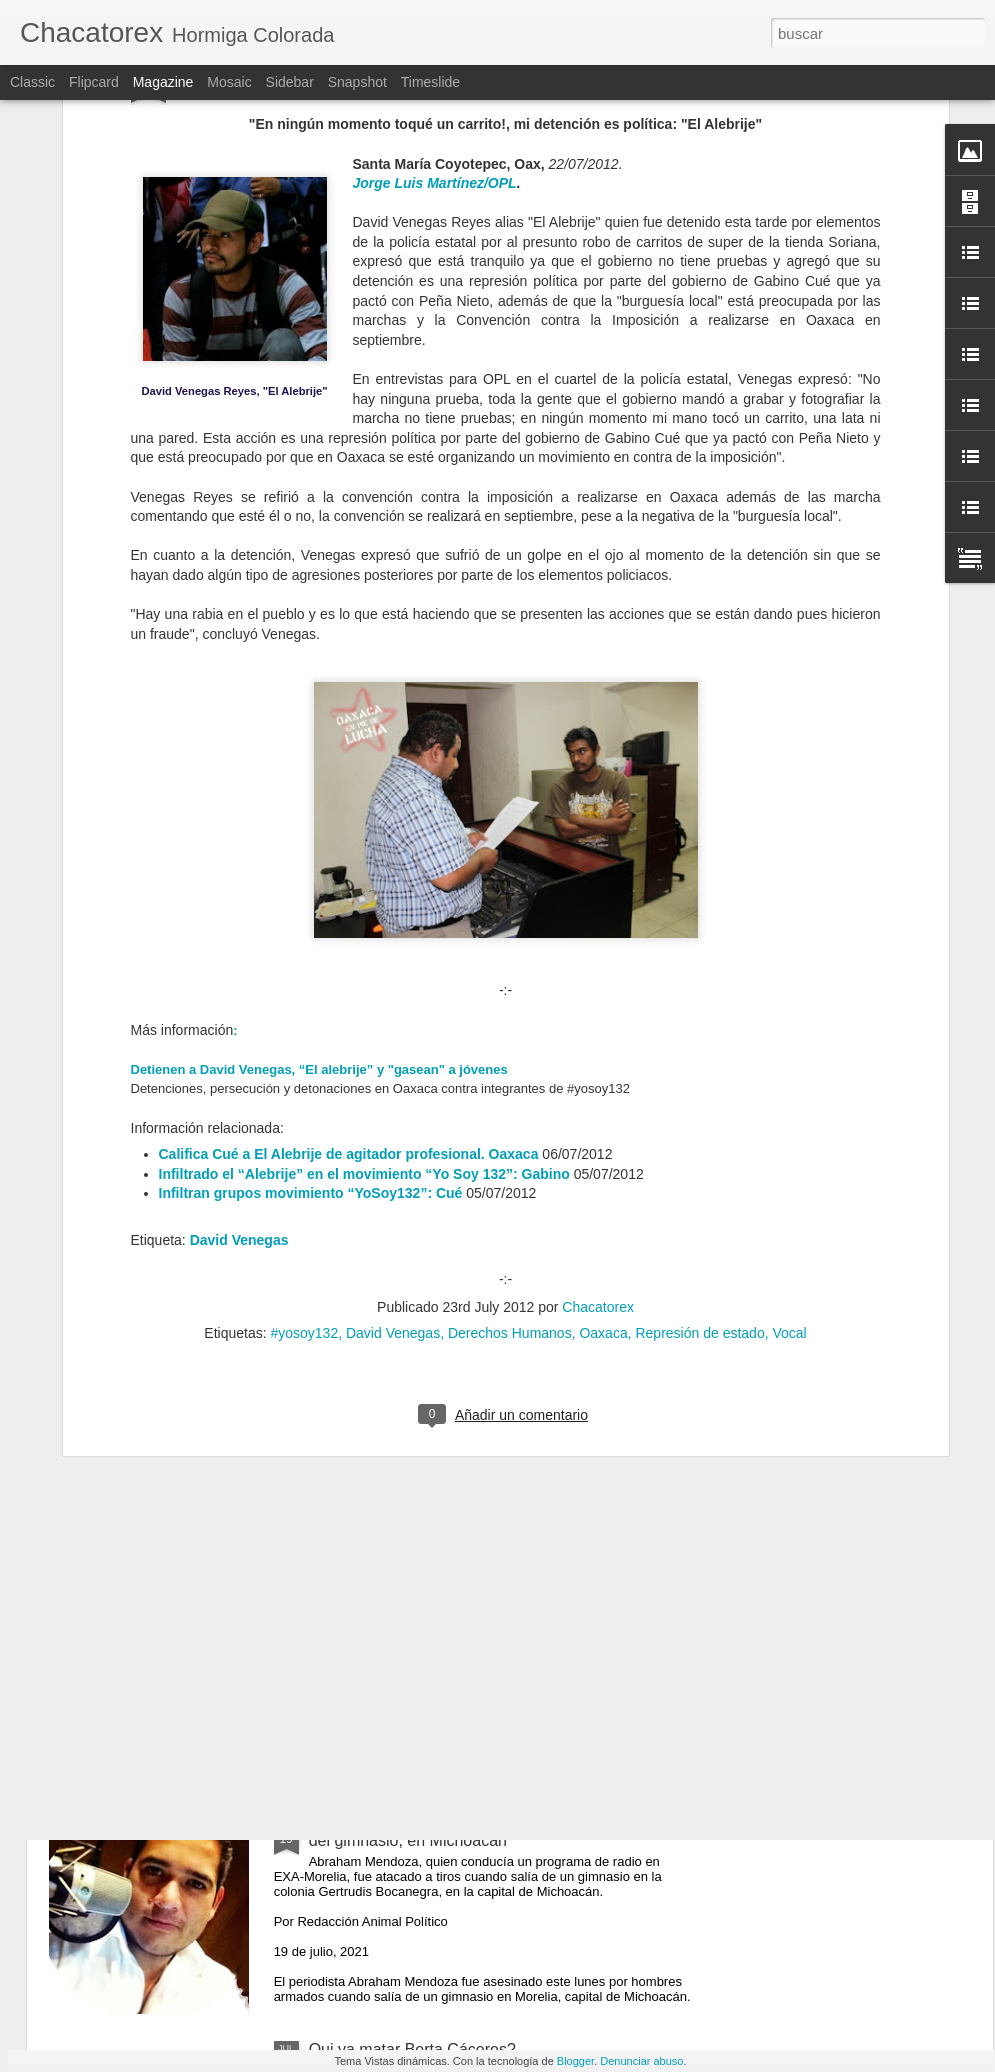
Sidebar (290, 82)
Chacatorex (598, 1062)
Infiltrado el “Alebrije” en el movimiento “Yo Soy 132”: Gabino (364, 928)
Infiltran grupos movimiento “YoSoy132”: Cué (311, 948)
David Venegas (239, 994)
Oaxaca (603, 1088)
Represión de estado (699, 1088)
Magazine (163, 82)
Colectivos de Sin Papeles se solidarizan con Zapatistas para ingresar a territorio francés (468, 1377)
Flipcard (94, 82)
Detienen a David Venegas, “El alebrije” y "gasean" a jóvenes (319, 823)
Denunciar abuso (641, 2061)
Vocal (789, 1088)
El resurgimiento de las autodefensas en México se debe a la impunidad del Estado (490, 1604)
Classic (32, 82)
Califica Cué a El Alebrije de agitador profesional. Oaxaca (349, 909)
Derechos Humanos (510, 1088)
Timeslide (430, 82)
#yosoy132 (304, 1088)
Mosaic (229, 82)
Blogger (575, 2061)
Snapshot (357, 82)
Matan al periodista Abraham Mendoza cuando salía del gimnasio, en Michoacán (493, 1831)
